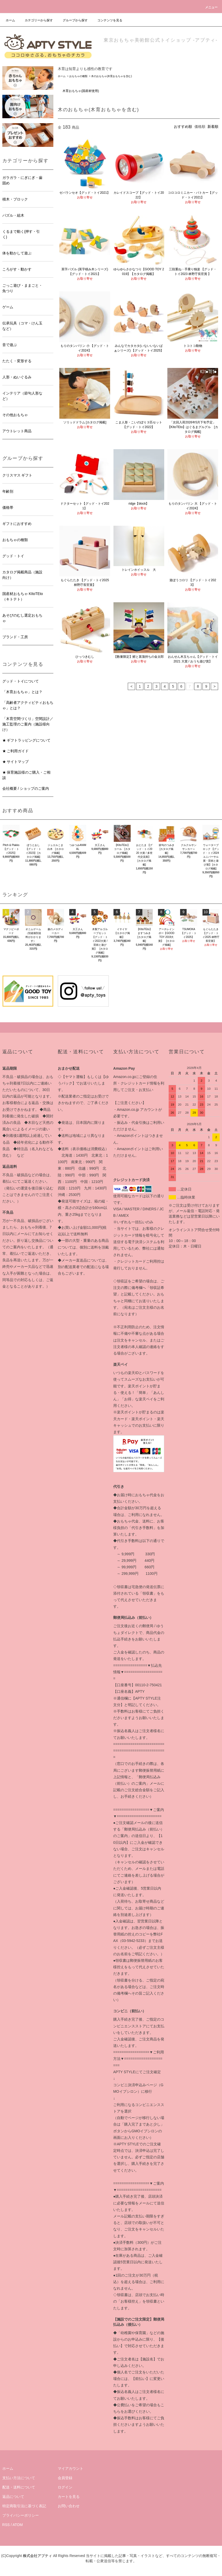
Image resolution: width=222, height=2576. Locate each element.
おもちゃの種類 (78, 76)
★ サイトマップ (15, 762)
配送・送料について (18, 2487)
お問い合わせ (69, 2506)
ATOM (17, 2525)
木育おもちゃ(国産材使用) (80, 91)
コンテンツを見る (106, 20)
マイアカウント (70, 2468)
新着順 (212, 126)
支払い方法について (18, 2478)
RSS (6, 2525)
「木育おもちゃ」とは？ (22, 692)
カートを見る (69, 2496)
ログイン (65, 2487)
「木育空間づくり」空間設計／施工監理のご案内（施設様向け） (27, 724)
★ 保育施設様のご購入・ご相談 (26, 775)
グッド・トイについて (20, 681)
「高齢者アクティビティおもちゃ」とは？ (27, 705)
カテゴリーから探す (35, 20)
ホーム (10, 20)
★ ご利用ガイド (15, 751)
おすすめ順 (183, 126)
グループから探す (72, 20)
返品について (13, 2496)
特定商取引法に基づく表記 (24, 2506)
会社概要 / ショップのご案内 (25, 788)
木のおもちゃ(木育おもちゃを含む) (111, 76)
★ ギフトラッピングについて (26, 740)
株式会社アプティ (37, 2556)
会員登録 (65, 2478)
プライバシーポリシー (20, 2515)
